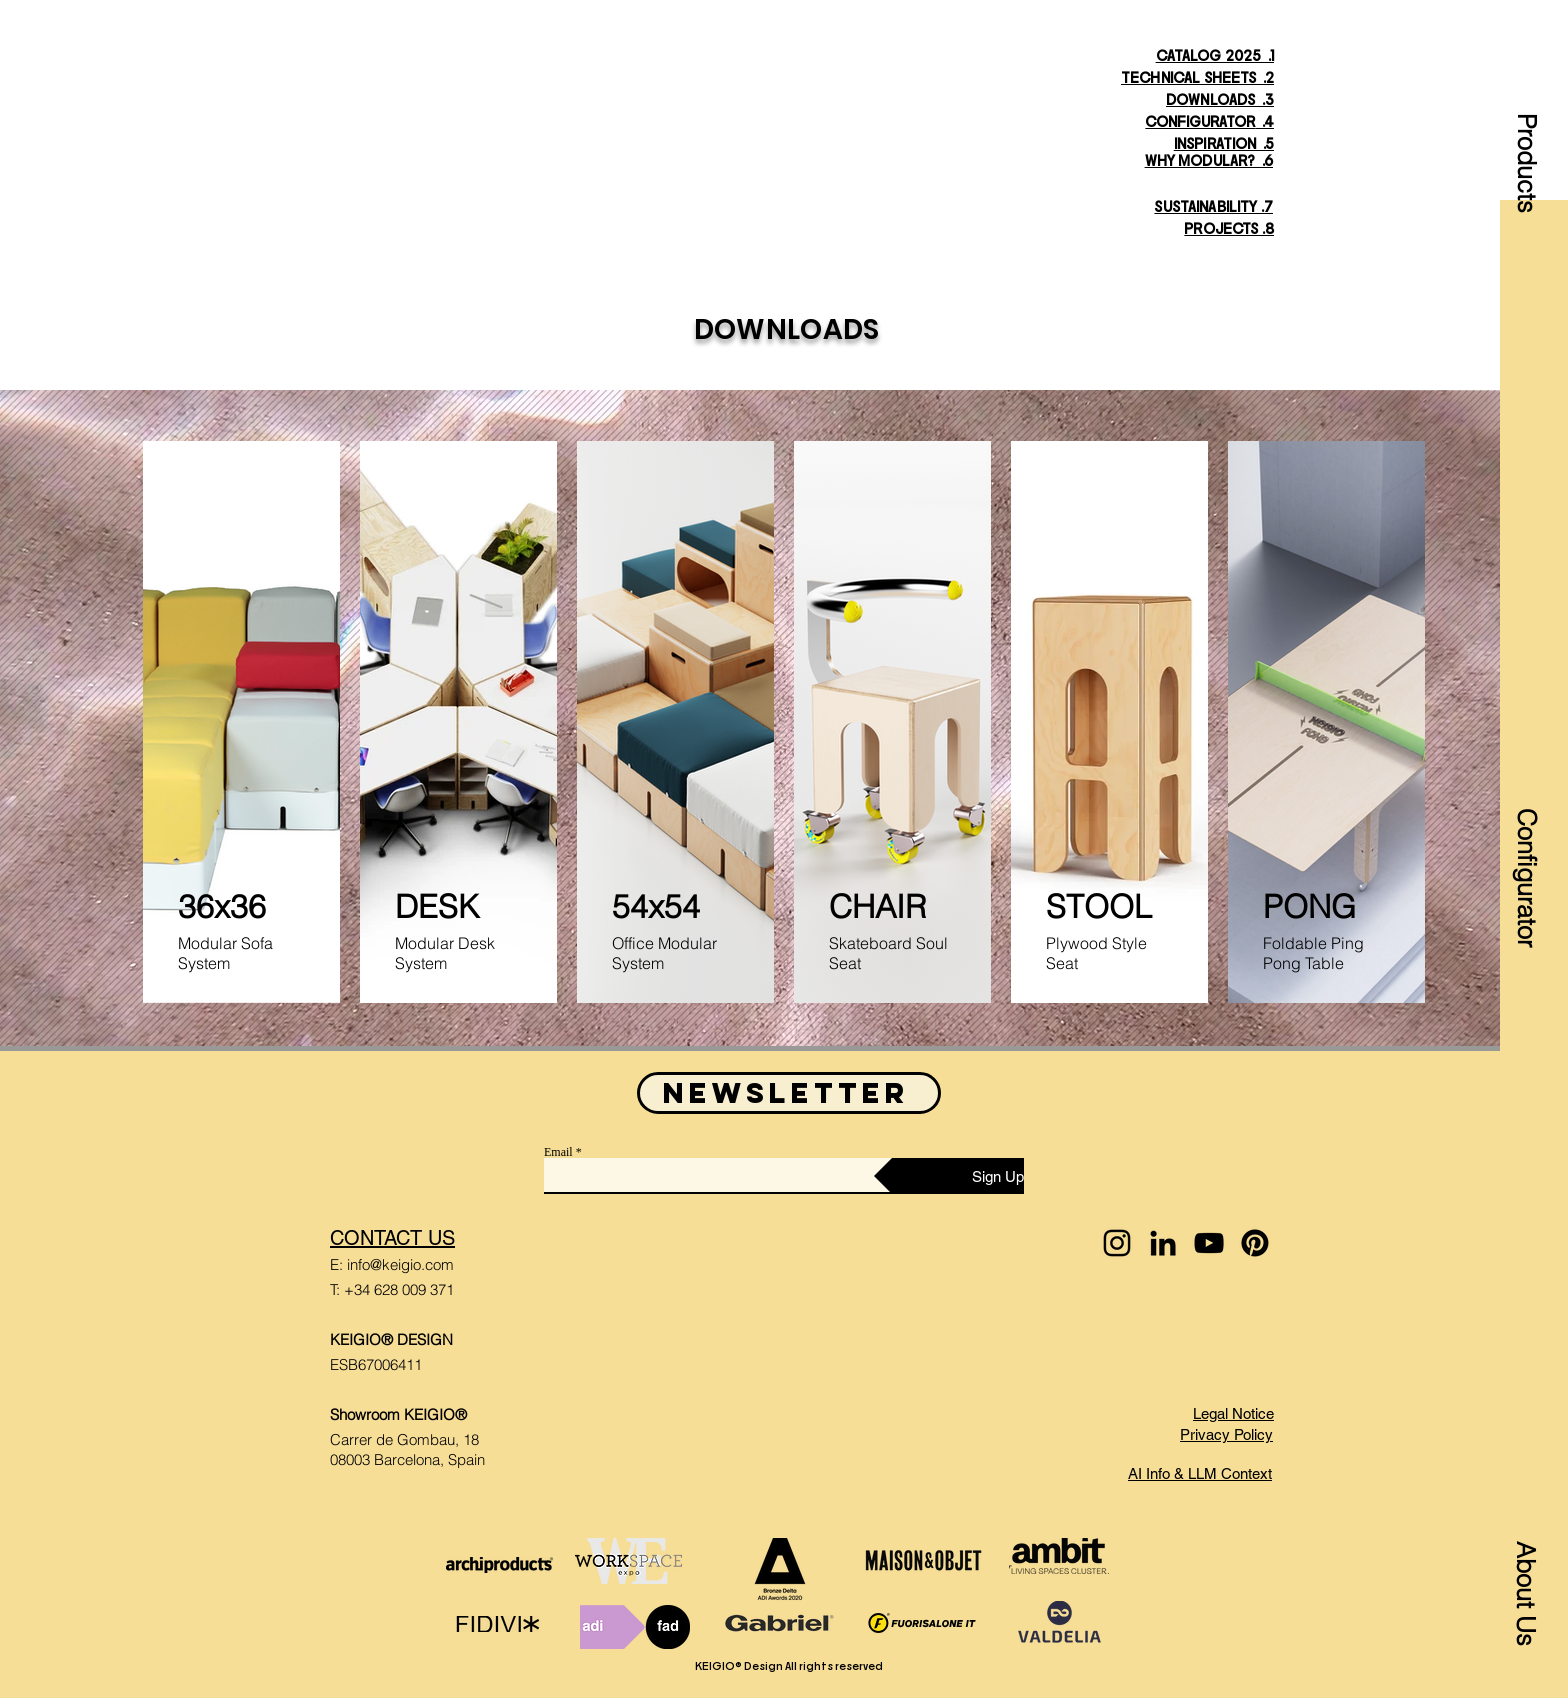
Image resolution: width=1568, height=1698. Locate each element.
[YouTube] (1209, 1243)
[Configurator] (1526, 871)
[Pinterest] (1255, 1243)
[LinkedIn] (1163, 1243)
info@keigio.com (400, 1264)
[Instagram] (1117, 1243)
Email (558, 1152)
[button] (1526, 136)
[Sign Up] (949, 1176)
